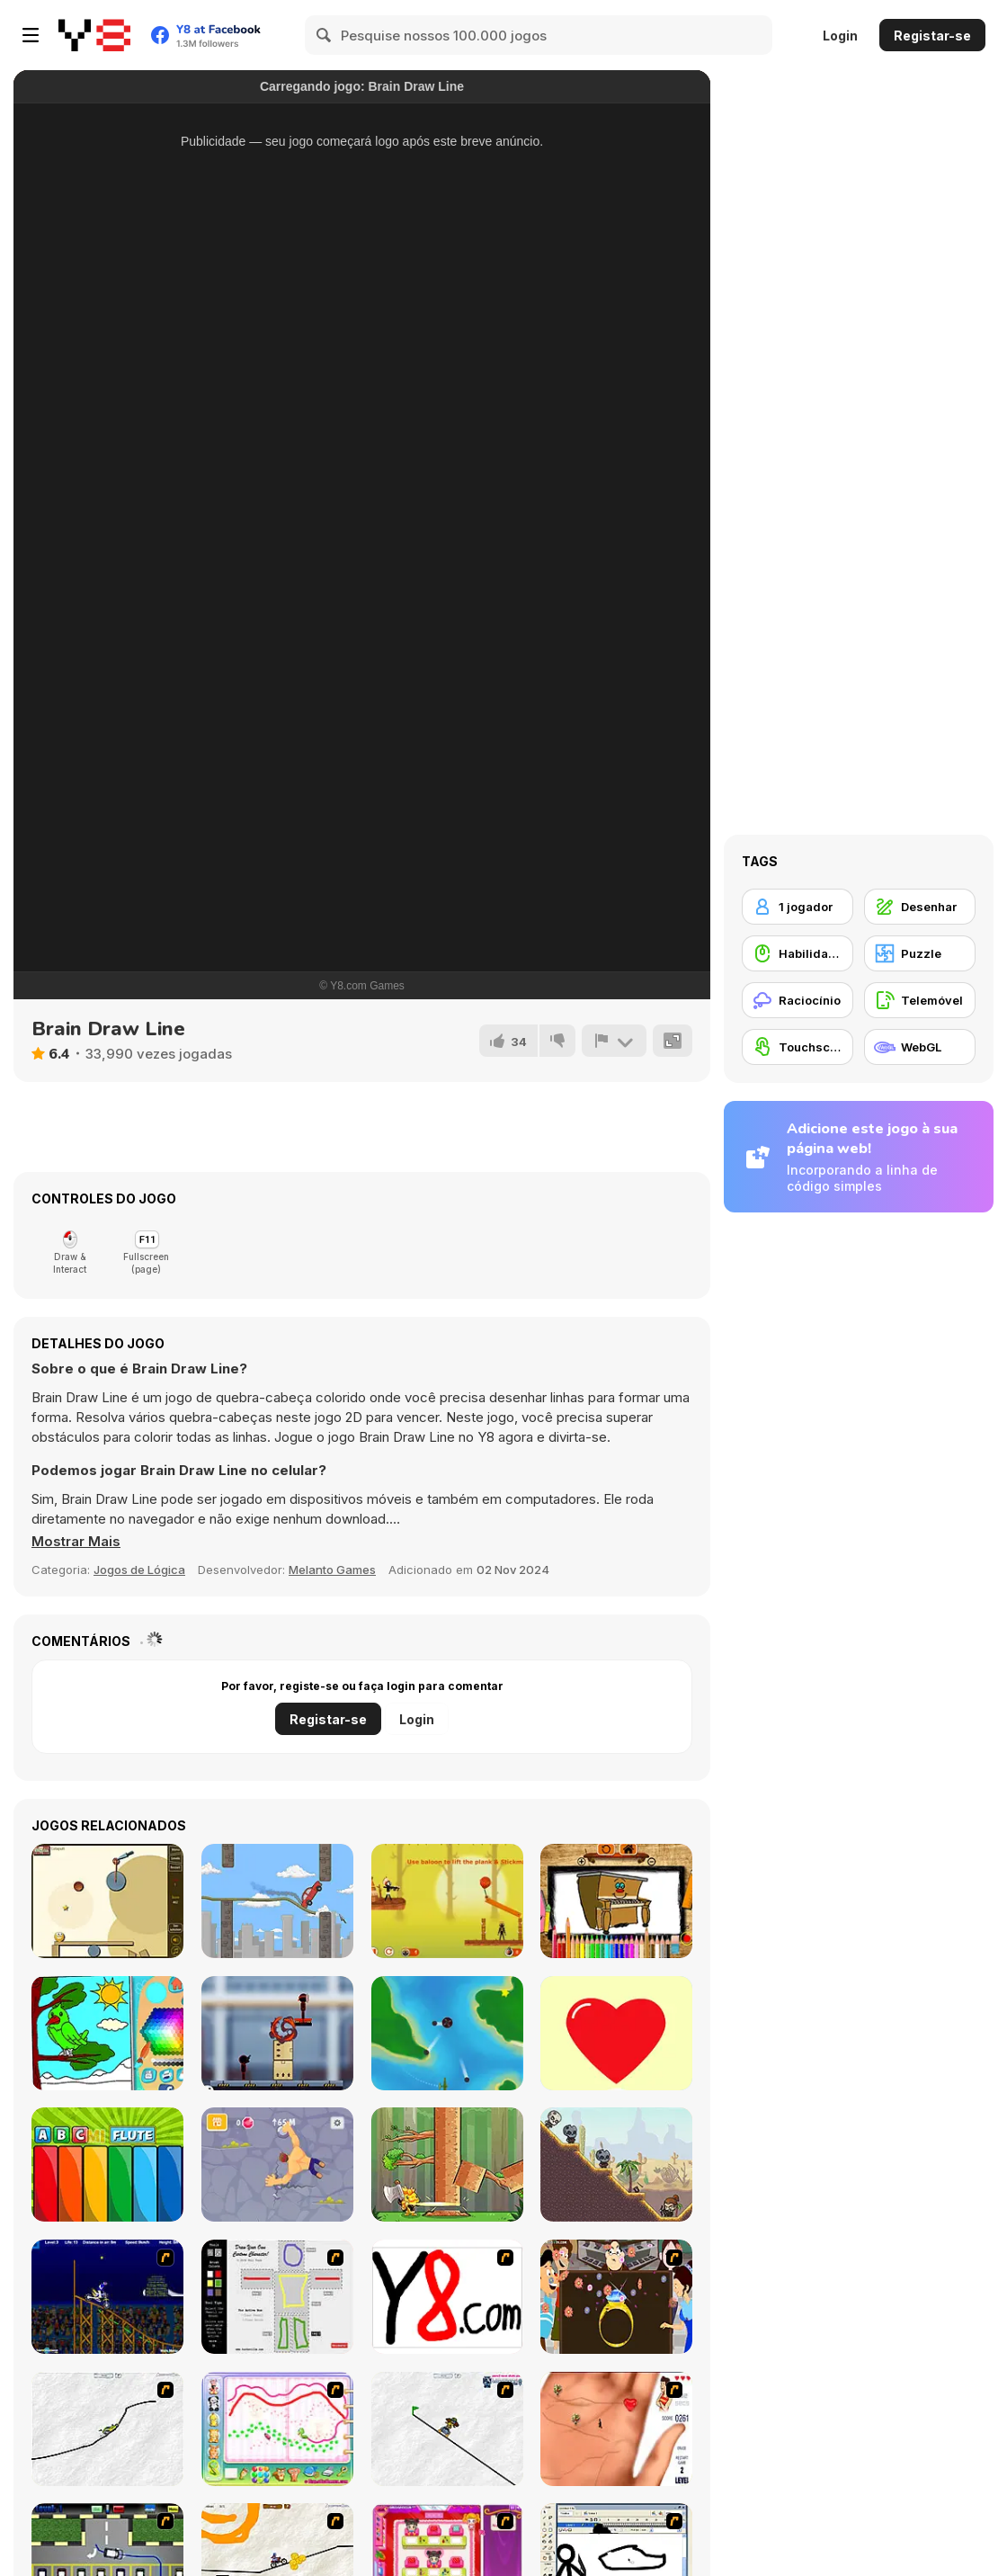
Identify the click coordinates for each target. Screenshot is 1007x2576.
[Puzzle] (920, 953)
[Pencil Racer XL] (107, 2429)
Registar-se (932, 35)
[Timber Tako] (447, 2164)
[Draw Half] (616, 2033)
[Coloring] (107, 2033)
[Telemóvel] (920, 1000)
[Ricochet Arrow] (616, 2164)
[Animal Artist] (277, 2429)
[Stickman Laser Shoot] (277, 2033)
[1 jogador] (797, 907)
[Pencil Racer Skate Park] (447, 2429)
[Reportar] (614, 1040)
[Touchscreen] (797, 1047)
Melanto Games (332, 1569)
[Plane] (447, 2033)
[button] (75, 1542)
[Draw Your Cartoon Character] (277, 2297)
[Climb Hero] (277, 2164)
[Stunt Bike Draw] (107, 2297)
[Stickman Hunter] (447, 1901)
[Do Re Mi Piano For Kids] (107, 2164)
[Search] (324, 35)
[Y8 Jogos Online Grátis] (94, 35)
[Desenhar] (920, 907)
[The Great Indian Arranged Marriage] (616, 2297)
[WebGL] (920, 1047)
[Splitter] (107, 1901)
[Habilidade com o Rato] (797, 953)
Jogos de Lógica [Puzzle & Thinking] (139, 1569)
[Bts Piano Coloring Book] (616, 1901)
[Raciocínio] (797, 1000)
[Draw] (447, 2297)
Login (840, 35)
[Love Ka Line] (616, 2429)
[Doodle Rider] (277, 1901)
